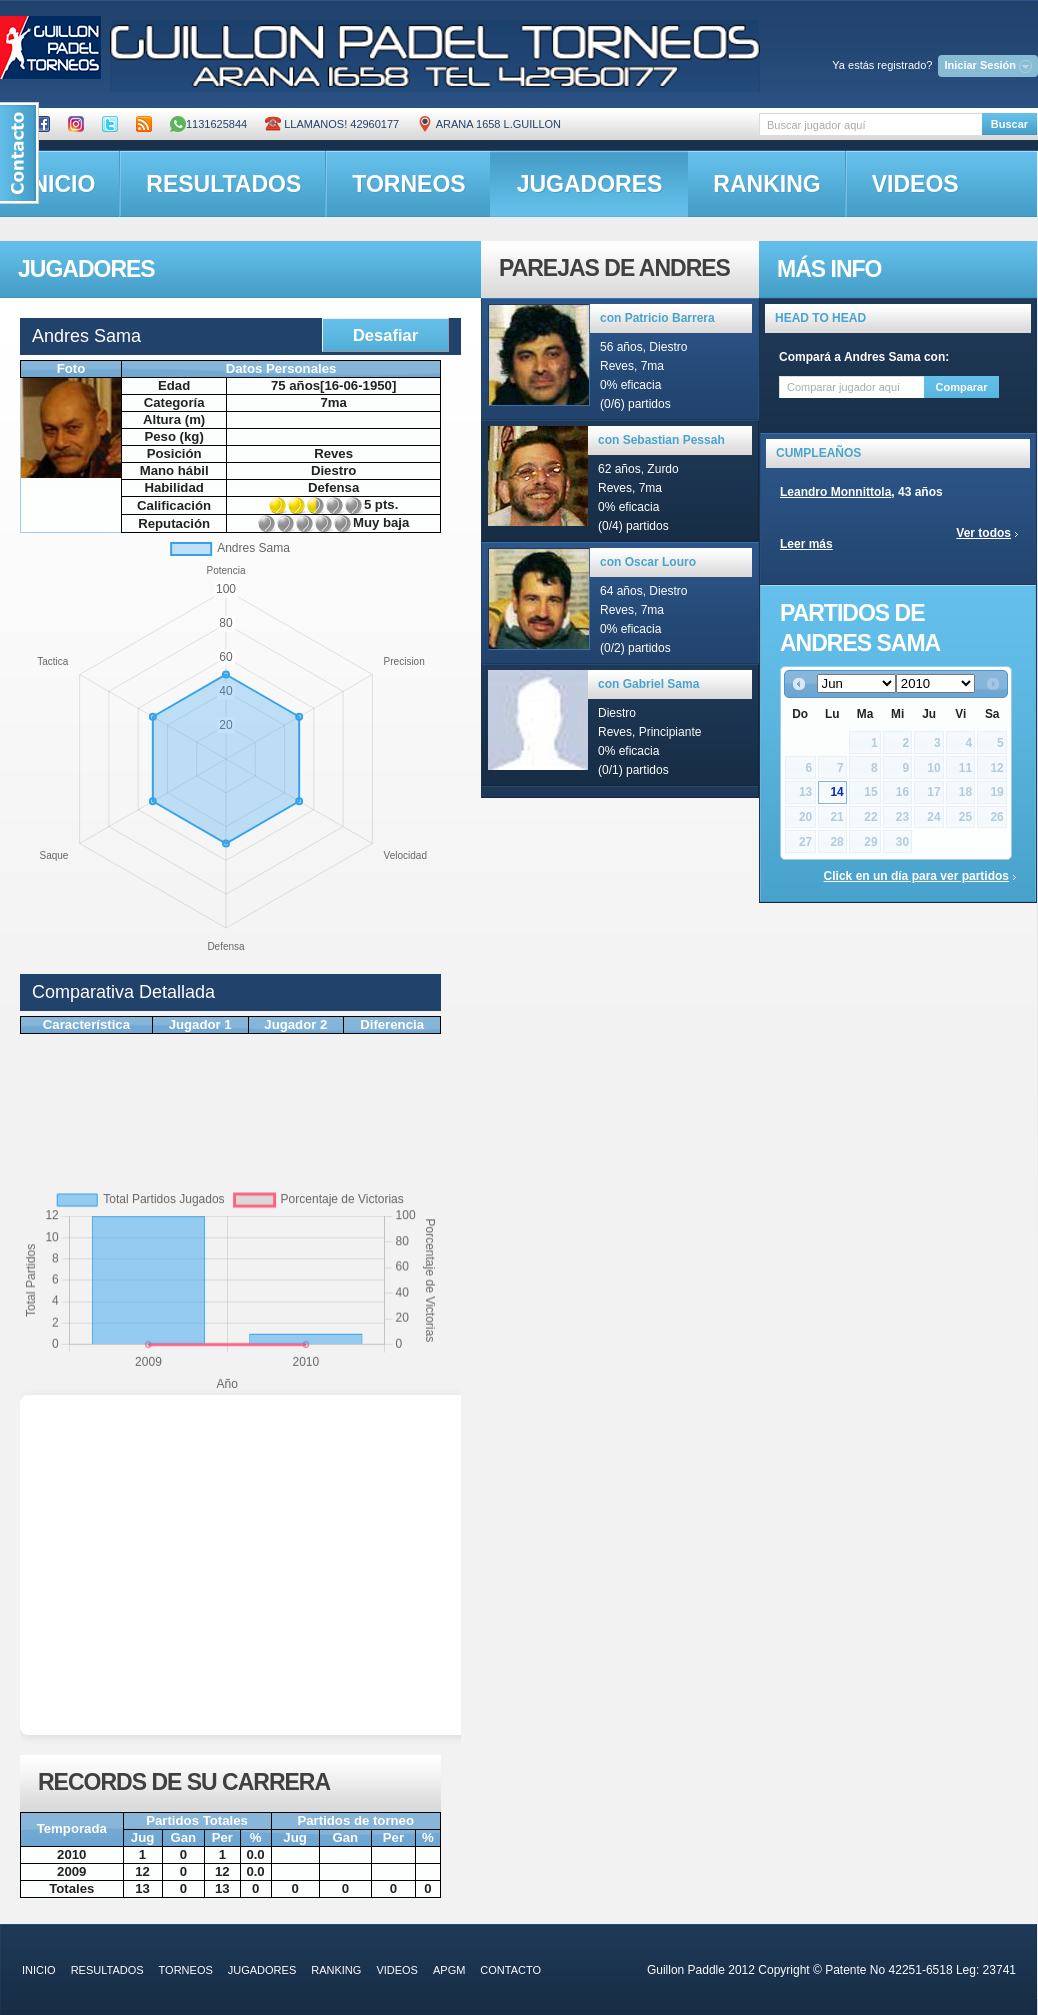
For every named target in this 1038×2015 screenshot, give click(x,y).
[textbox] (870, 124)
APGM (449, 1970)
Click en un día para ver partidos (916, 876)
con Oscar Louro (648, 562)
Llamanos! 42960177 (332, 124)
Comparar (962, 387)
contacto (510, 1970)
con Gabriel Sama (648, 684)
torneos (408, 184)
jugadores (590, 184)
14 (836, 792)
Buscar (1009, 124)
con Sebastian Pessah (661, 440)
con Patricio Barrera (657, 318)
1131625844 (208, 124)
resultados (223, 184)
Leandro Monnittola (835, 492)
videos (915, 184)
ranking (766, 184)
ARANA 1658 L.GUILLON (489, 124)
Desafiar (385, 335)
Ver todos (983, 533)
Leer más (806, 544)
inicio (39, 1970)
